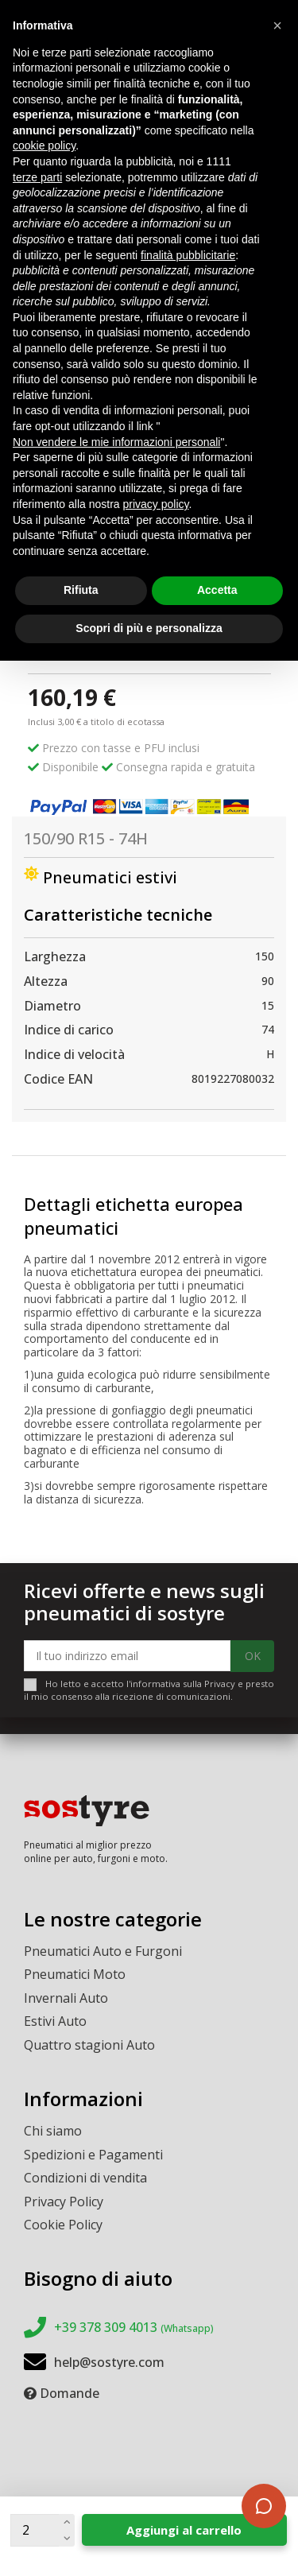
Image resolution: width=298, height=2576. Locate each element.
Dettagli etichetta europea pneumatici (133, 1216)
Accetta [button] (217, 590)
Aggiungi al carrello (184, 2530)
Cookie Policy (63, 2224)
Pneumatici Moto (75, 1974)
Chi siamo (53, 2131)
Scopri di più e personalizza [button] (148, 628)
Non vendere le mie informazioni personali (116, 442)
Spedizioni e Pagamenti (93, 2154)
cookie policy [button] (44, 145)
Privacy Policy (63, 2201)
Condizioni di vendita (85, 2177)
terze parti (37, 177)
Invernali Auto (66, 1998)
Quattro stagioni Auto (89, 2045)
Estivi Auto (55, 2021)
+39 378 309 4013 (134, 2327)
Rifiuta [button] (81, 590)
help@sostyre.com (109, 2362)
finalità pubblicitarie (188, 255)
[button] (277, 25)
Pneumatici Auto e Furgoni (103, 1951)
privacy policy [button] (156, 504)
